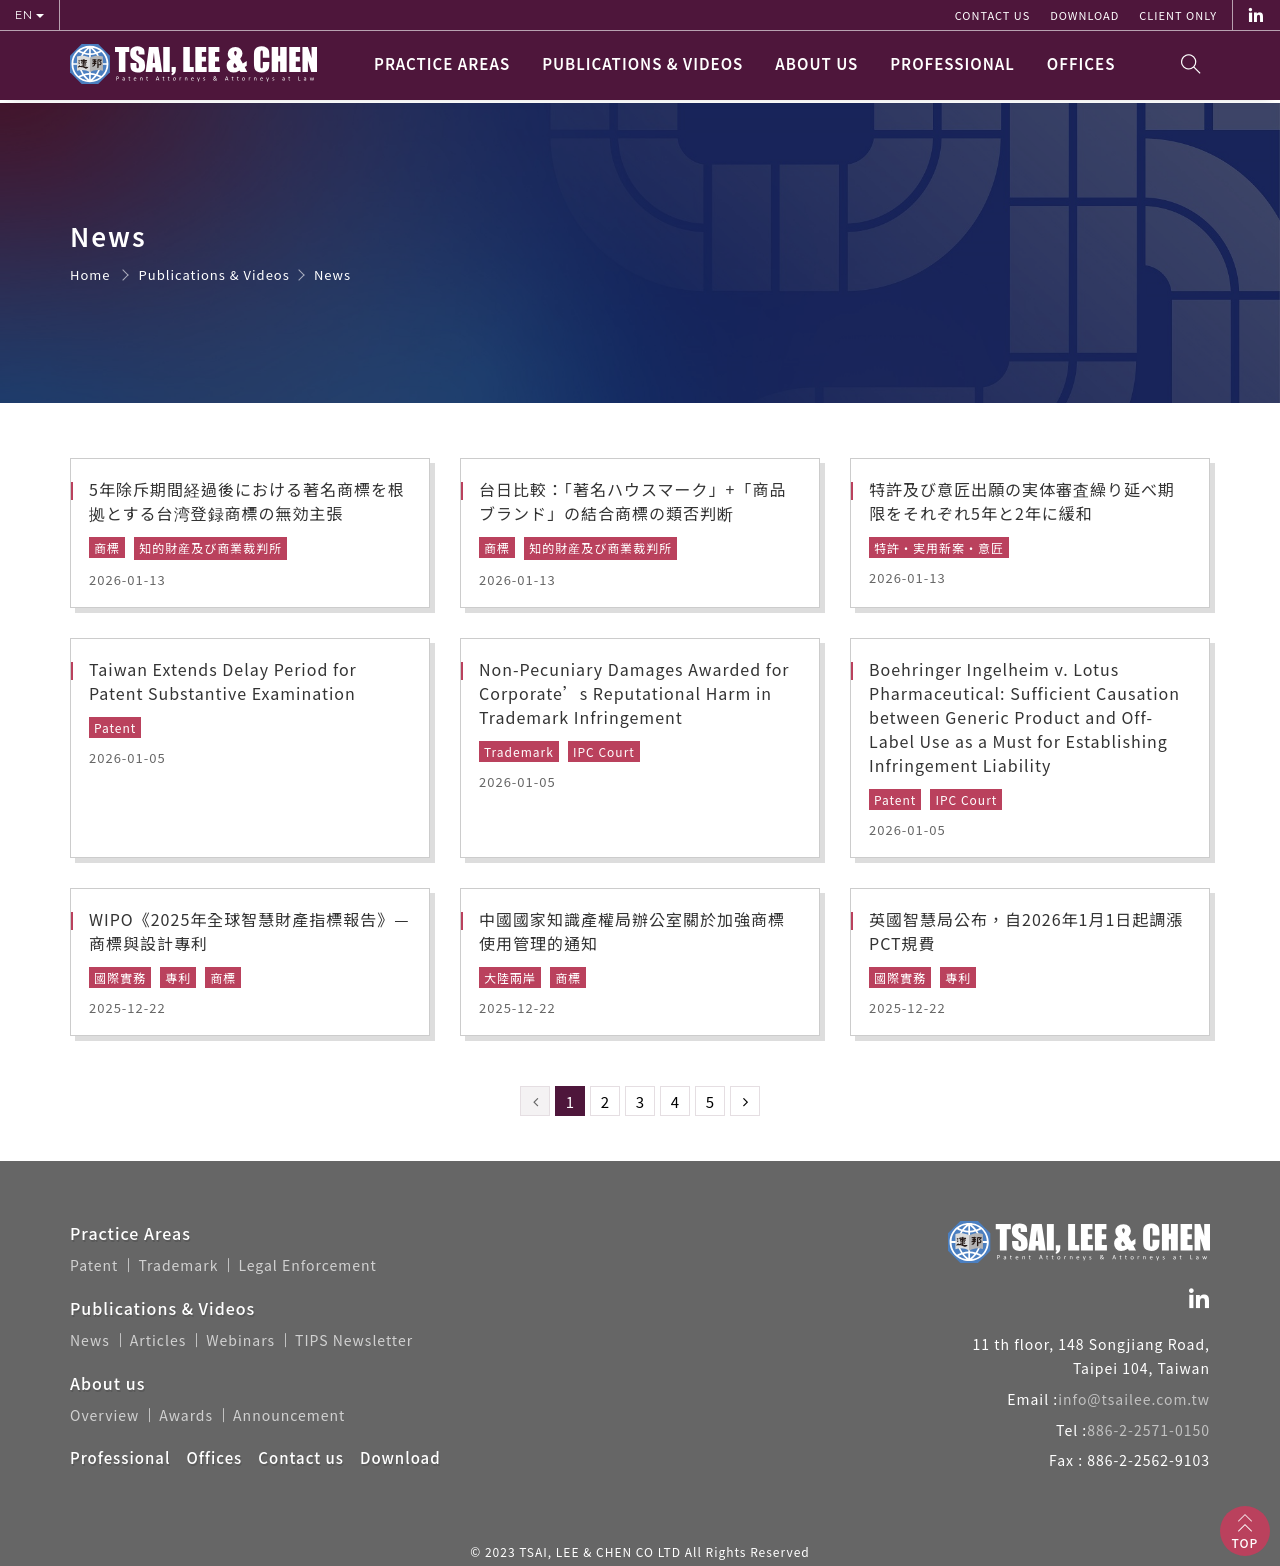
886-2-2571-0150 (1148, 1429)
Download (1084, 15)
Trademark (178, 1265)
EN (25, 15)
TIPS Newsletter (354, 1339)
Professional (952, 66)
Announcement (289, 1413)
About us (816, 66)
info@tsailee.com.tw (1134, 1399)
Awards (186, 1413)
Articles (158, 1339)
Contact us (993, 15)
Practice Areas (442, 66)
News (90, 1339)
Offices (1081, 66)
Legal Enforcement (307, 1265)
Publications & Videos (642, 66)
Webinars (240, 1339)
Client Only (1178, 15)
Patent (94, 1265)
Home (90, 275)
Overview (104, 1413)
